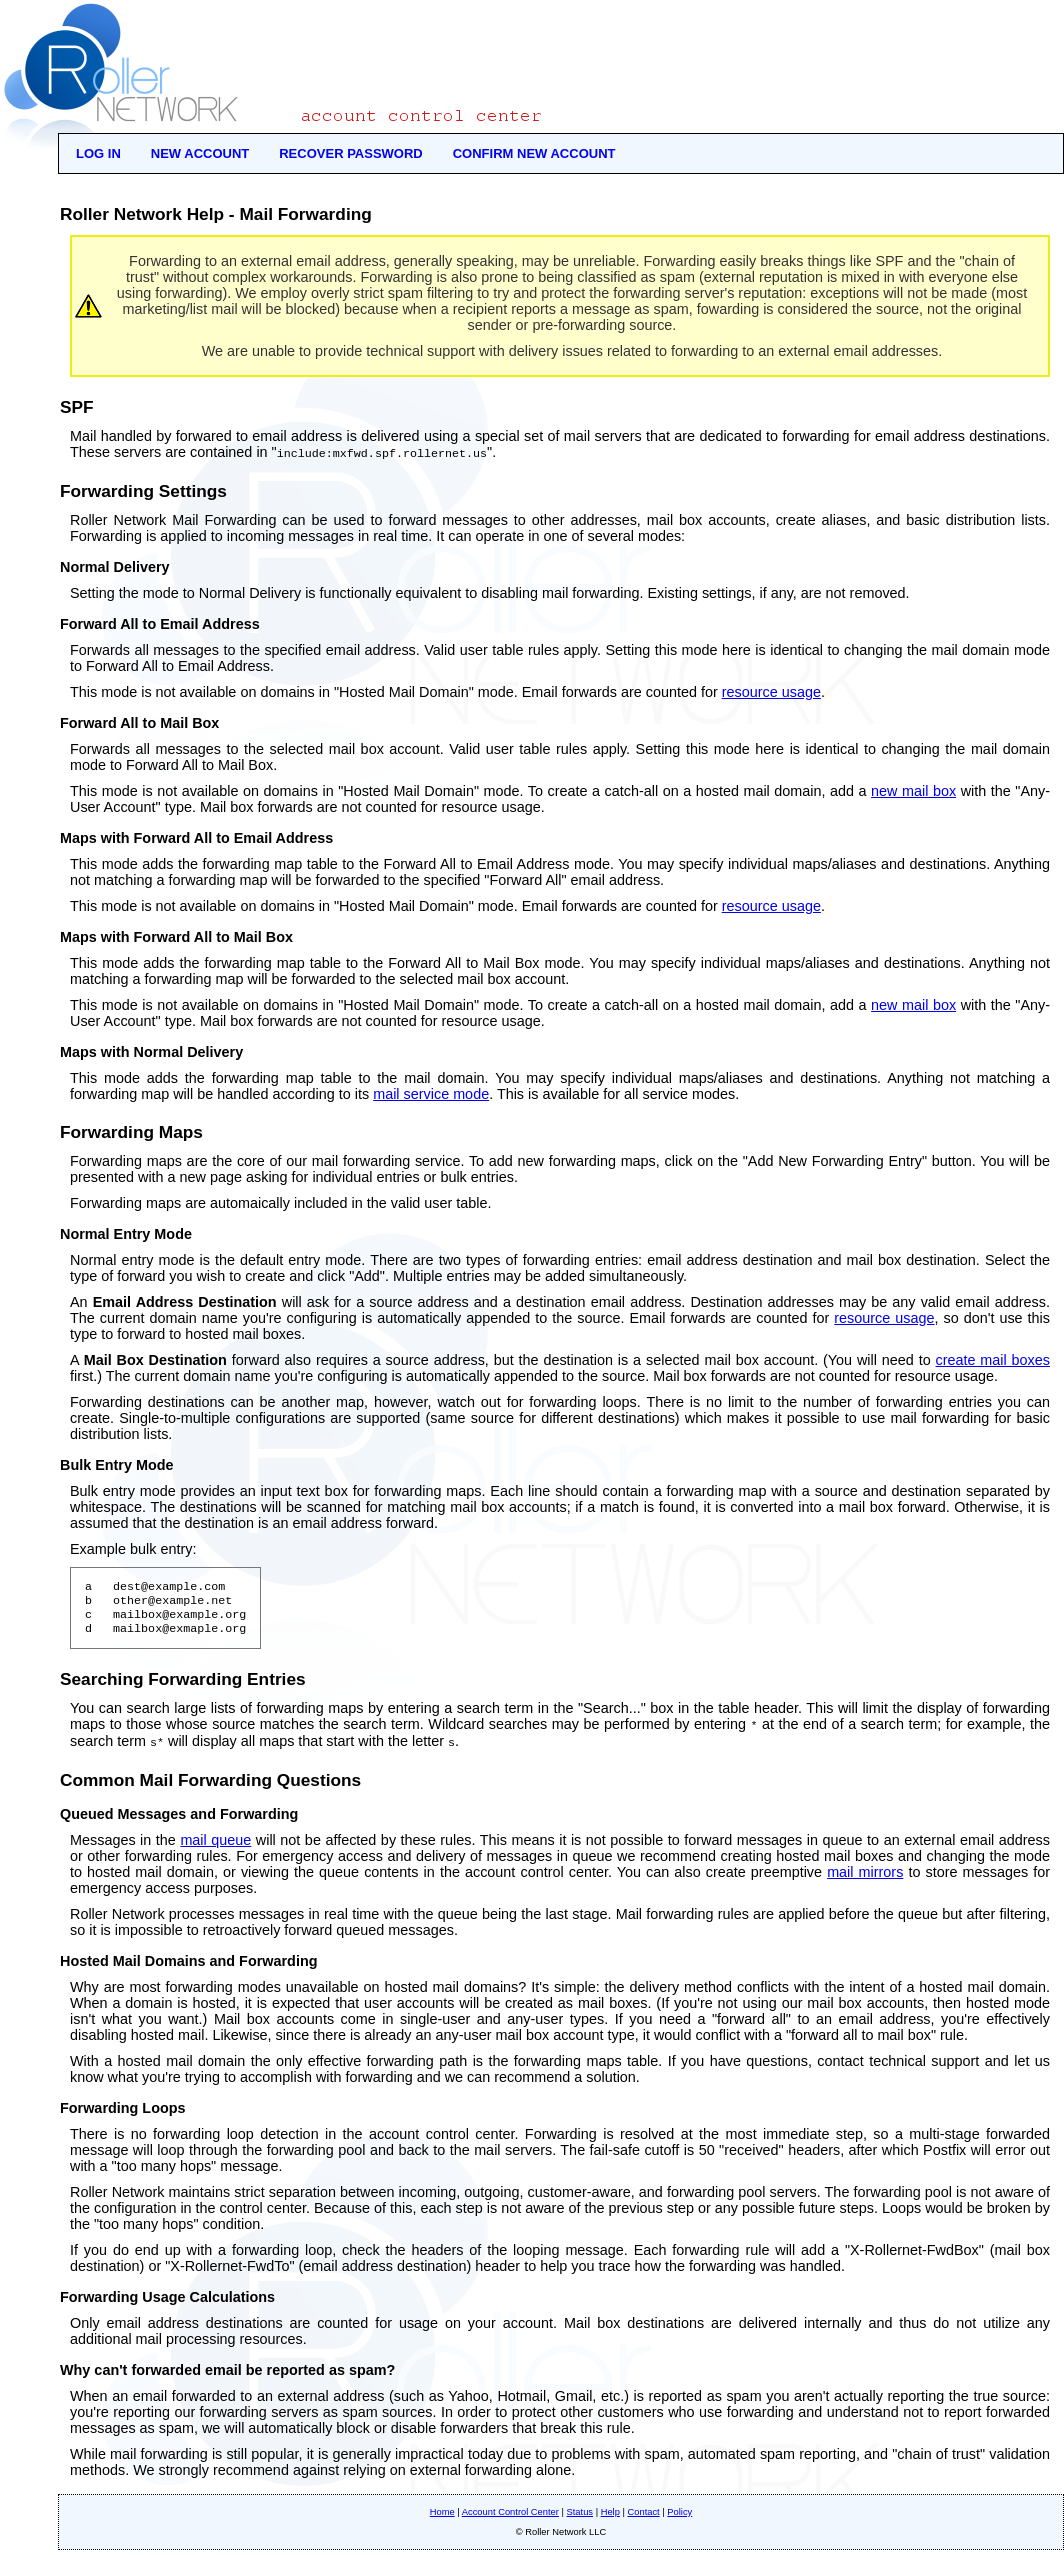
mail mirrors (865, 1877)
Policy (679, 2517)
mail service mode (431, 1093)
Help (610, 2517)
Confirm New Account (534, 153)
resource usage (771, 691)
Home (442, 2517)
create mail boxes (993, 1359)
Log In (98, 153)
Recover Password (351, 153)
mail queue (215, 1845)
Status (580, 2517)
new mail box (913, 790)
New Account (200, 153)
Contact (644, 2517)
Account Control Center (510, 2517)
